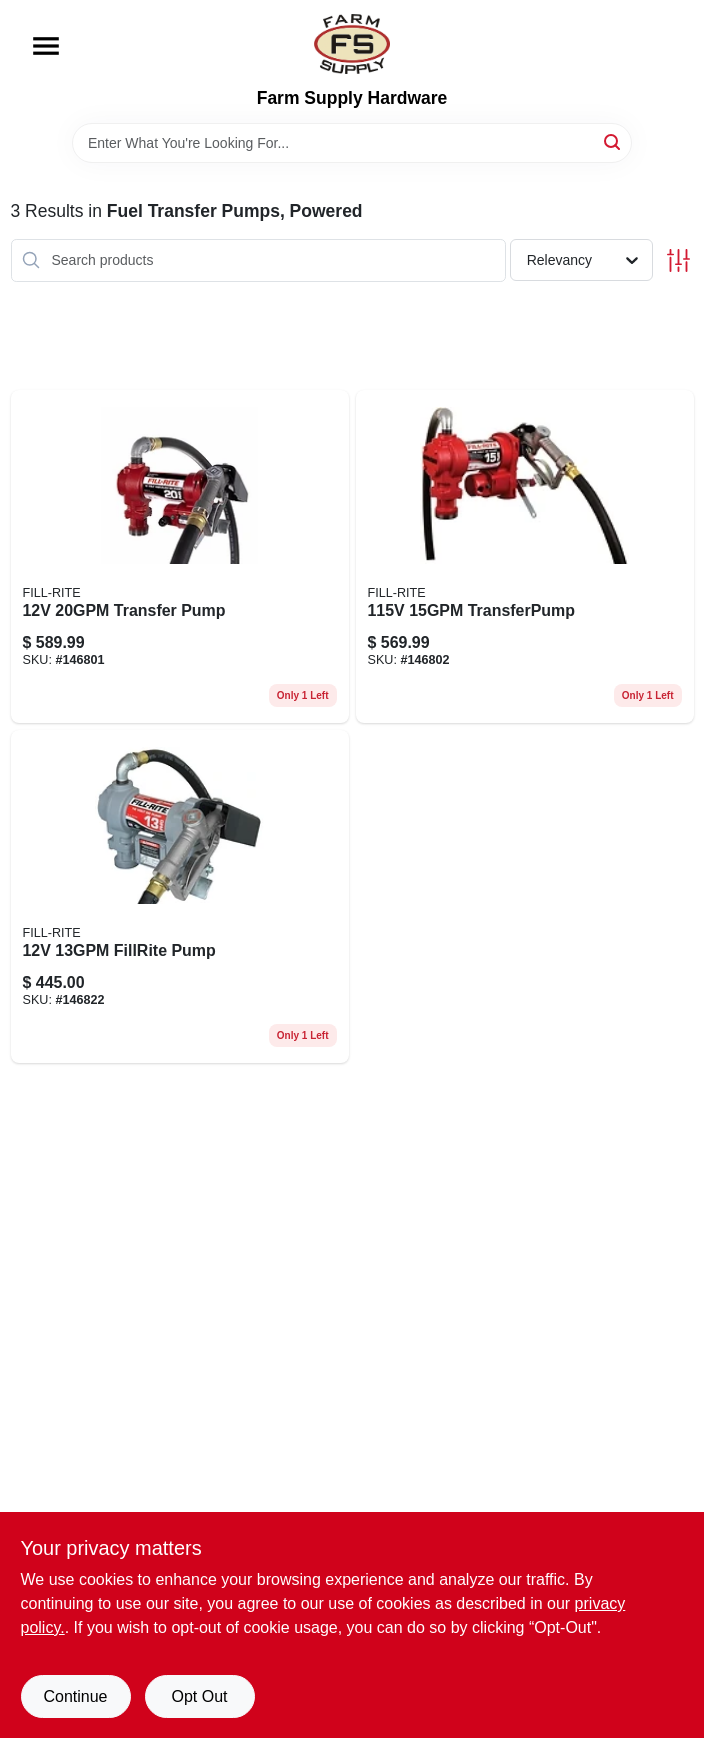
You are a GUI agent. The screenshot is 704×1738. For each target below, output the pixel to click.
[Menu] (46, 46)
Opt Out (199, 1696)
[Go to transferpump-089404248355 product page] (525, 556)
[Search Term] (352, 143)
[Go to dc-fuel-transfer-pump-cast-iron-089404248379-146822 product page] (180, 896)
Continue (75, 1696)
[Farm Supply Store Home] (352, 44)
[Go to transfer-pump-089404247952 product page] (180, 556)
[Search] (613, 141)
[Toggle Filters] (678, 260)
